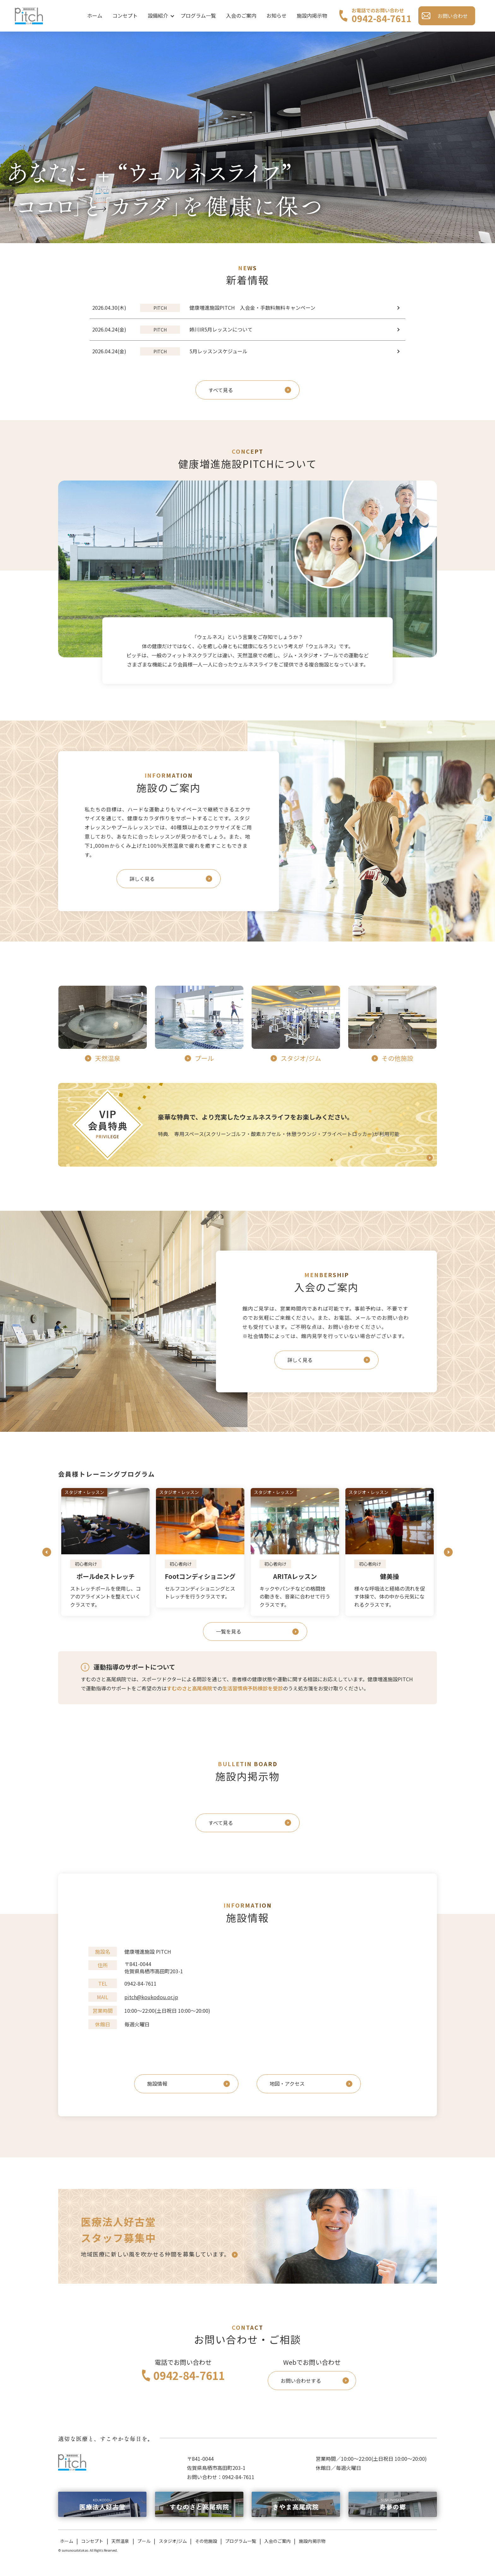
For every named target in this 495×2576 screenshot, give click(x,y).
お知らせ (276, 15)
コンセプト (125, 15)
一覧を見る (228, 1631)
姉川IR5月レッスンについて (196, 330)
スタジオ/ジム (173, 2541)
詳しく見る (142, 878)
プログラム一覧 (198, 15)
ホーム (94, 15)
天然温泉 (120, 2541)
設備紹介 (158, 15)
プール (144, 2541)
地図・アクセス (287, 2083)
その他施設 (206, 2541)
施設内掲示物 (312, 15)
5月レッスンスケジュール (194, 351)
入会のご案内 (241, 15)
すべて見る (220, 390)
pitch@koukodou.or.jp (151, 1997)
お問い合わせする (301, 2380)
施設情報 (157, 2083)
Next (448, 1552)
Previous (46, 1552)
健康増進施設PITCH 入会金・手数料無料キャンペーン (227, 308)
